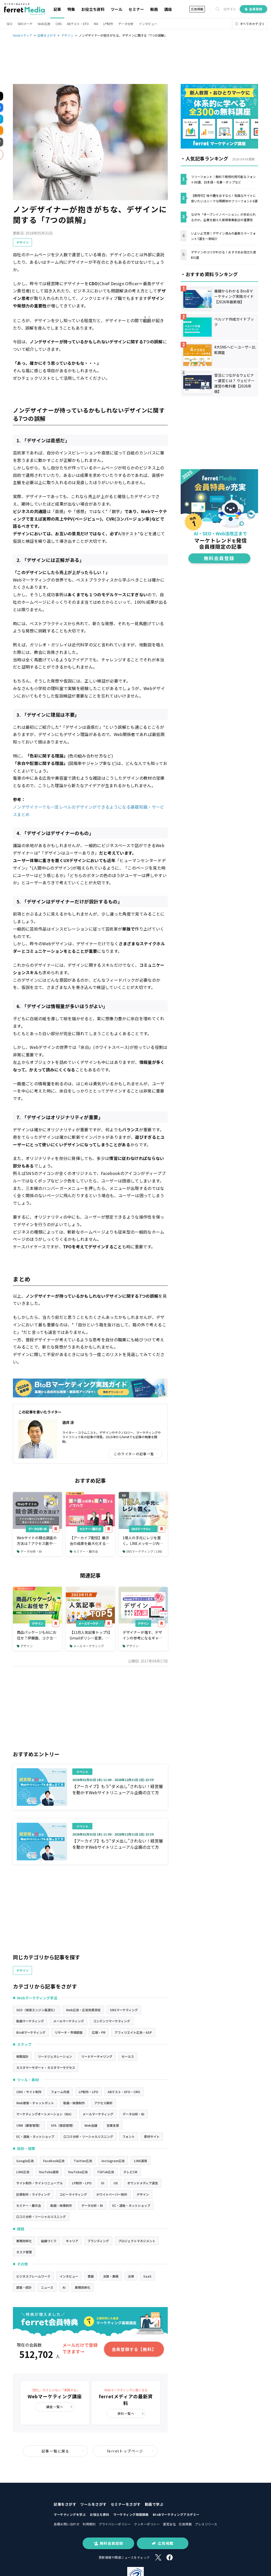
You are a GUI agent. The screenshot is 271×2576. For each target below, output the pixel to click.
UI (102, 2183)
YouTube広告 (78, 2172)
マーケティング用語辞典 (131, 2514)
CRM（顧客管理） (29, 2125)
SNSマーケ (25, 23)
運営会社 (169, 2524)
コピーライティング (73, 2194)
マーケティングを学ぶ (70, 2514)
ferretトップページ (130, 2451)
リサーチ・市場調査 (69, 2032)
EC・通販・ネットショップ (35, 2136)
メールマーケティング (91, 1623)
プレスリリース (206, 2524)
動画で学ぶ (154, 2504)
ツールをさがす (93, 2504)
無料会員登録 (108, 2543)
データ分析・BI (37, 1529)
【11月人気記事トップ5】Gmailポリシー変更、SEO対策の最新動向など (90, 1635)
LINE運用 (140, 2161)
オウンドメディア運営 (142, 2183)
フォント (128, 2136)
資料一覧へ (130, 2413)
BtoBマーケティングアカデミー (176, 2514)
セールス (128, 2056)
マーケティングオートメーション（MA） (44, 2114)
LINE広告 (22, 2172)
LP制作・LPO (88, 2092)
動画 (154, 9)
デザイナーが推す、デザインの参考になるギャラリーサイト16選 (142, 1635)
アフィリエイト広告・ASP (133, 2032)
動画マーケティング (30, 2021)
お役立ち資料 (93, 9)
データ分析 (126, 23)
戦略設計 (22, 2056)
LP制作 (108, 23)
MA (96, 23)
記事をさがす (65, 2504)
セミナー (136, 9)
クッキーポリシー (147, 2524)
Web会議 (90, 2125)
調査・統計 (24, 2287)
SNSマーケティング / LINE (142, 1551)
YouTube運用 (49, 2172)
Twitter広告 (83, 2161)
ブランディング (98, 2241)
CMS (58, 23)
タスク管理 (24, 2252)
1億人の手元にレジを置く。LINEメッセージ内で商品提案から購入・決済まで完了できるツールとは (143, 1540)
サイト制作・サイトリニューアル (39, 2183)
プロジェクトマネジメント (136, 2241)
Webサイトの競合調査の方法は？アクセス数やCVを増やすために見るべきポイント (37, 1540)
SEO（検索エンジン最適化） (36, 2010)
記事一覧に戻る (63, 2451)
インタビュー (148, 23)
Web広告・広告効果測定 (83, 2010)
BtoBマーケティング (30, 2032)
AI (64, 2287)
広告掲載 (197, 9)
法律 (131, 2276)
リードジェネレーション (55, 2056)
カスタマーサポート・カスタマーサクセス (45, 2067)
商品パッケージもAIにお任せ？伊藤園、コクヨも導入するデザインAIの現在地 (37, 1635)
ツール (116, 9)
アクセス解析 (103, 2103)
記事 (57, 9)
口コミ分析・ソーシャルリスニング (88, 2136)
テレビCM (130, 2172)
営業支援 (113, 2125)
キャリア (72, 2241)
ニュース (47, 2287)
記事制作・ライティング (33, 2194)
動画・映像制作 (74, 2103)
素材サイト (152, 2136)
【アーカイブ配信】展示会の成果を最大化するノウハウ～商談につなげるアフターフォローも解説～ (89, 1540)
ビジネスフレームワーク (33, 2276)
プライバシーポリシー (115, 2524)
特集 (71, 9)
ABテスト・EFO (78, 23)
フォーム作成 (60, 2092)
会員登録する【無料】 (134, 2349)
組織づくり (49, 2241)
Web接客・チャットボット (35, 2103)
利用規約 (89, 2524)
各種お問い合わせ (66, 2524)
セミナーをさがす (126, 2504)
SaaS (147, 2276)
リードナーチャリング (96, 2056)
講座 (168, 9)
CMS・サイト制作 (29, 2092)
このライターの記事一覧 (136, 1453)
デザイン (22, 242)
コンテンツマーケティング (111, 2021)
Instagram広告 (113, 2161)
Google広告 (25, 2161)
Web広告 (44, 23)
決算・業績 (110, 2276)
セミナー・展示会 (90, 1529)
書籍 (90, 2276)
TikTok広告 (105, 2172)
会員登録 (253, 9)
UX (116, 2183)
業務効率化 (24, 2241)
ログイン (230, 9)
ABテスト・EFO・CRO (124, 2092)
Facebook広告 (54, 2161)
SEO (9, 23)
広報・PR (98, 2032)
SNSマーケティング (143, 1529)
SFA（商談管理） (63, 2125)
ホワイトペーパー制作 (111, 2194)
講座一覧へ (59, 2406)
